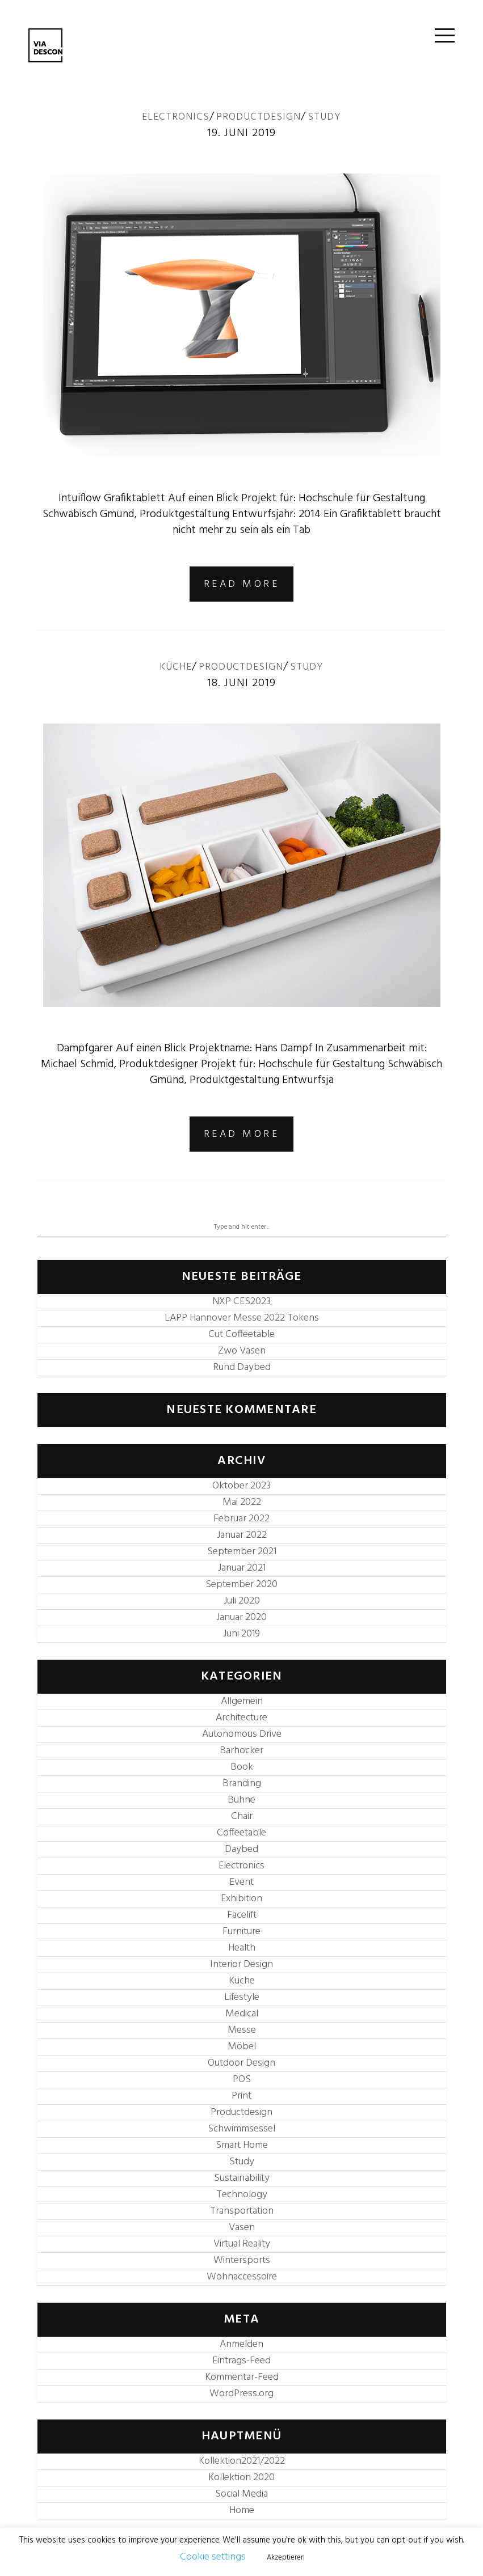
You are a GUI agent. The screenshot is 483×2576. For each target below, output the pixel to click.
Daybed (241, 1849)
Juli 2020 (242, 1601)
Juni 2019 (241, 1634)
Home (241, 2510)
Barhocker (241, 1750)
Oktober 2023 (241, 1486)
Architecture (241, 1718)
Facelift (242, 1915)
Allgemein (242, 1701)
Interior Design (241, 1964)
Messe (242, 2030)
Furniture (241, 1931)
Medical (241, 2014)
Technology (241, 2194)
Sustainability (242, 2178)
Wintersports (241, 2260)
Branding (241, 1783)
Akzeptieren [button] (286, 2558)
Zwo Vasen (242, 1351)
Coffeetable (241, 1833)
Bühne (241, 1800)
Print (241, 2096)
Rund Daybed (242, 1367)
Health (241, 1948)
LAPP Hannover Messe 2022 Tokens (242, 1318)
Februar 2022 (241, 1519)
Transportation (242, 2211)
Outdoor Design (241, 2063)
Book (241, 1767)
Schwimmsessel (241, 2129)
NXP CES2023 (241, 1301)
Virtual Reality (241, 2244)
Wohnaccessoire (242, 2277)
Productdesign (258, 117)
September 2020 (241, 1584)
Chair (242, 1816)
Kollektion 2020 (241, 2477)
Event (241, 1882)
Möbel (242, 2046)
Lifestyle (241, 1997)
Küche (175, 667)
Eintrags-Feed (241, 2361)
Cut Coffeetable (241, 1334)
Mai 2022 (241, 1502)
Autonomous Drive (242, 1734)
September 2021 (241, 1551)
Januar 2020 (241, 1617)
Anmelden (241, 2344)
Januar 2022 (242, 1535)
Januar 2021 (242, 1568)
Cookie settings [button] (213, 2557)
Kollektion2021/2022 (242, 2461)
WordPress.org (241, 2393)
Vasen (242, 2227)
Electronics (175, 117)
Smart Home (242, 2145)
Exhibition (241, 1898)
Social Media (241, 2494)
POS (242, 2079)
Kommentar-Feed (242, 2377)
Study (324, 117)
